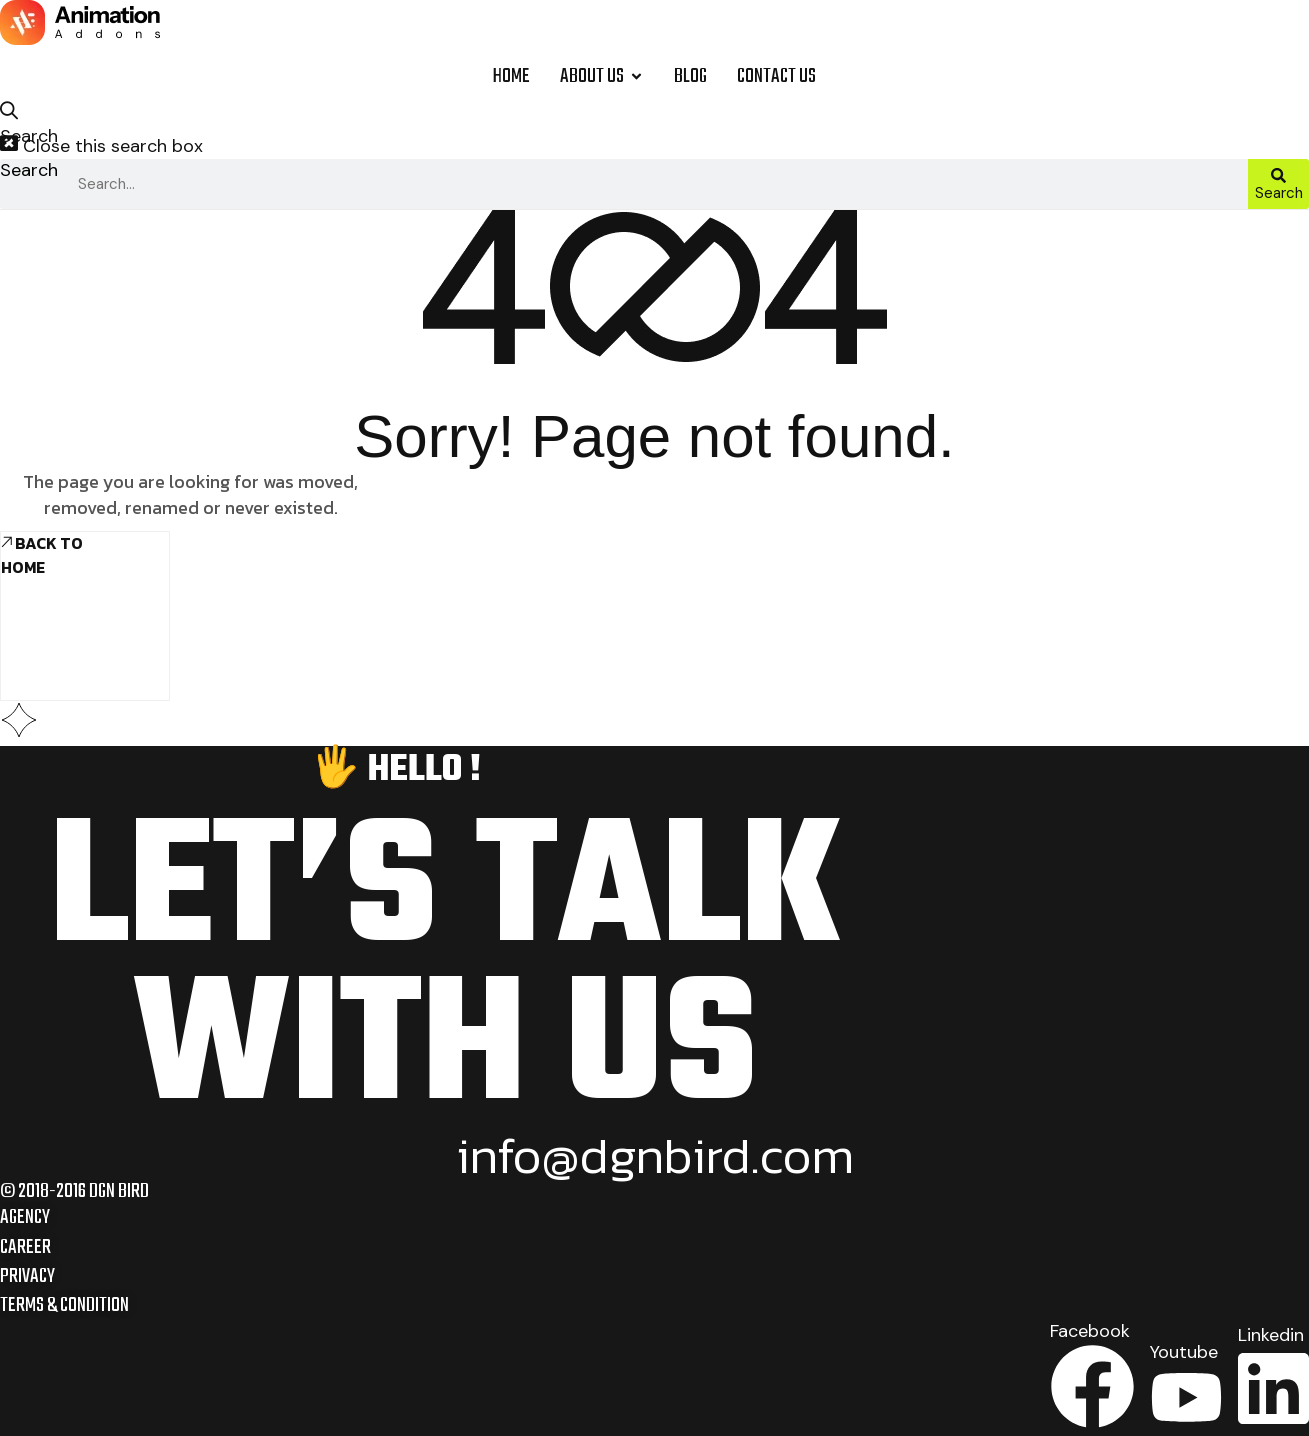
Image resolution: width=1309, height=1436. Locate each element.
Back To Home (42, 555)
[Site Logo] (80, 26)
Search (29, 170)
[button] (16, 117)
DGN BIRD (119, 1192)
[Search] (1278, 184)
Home (511, 76)
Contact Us (776, 76)
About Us (602, 76)
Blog (690, 76)
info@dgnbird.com (655, 1156)
